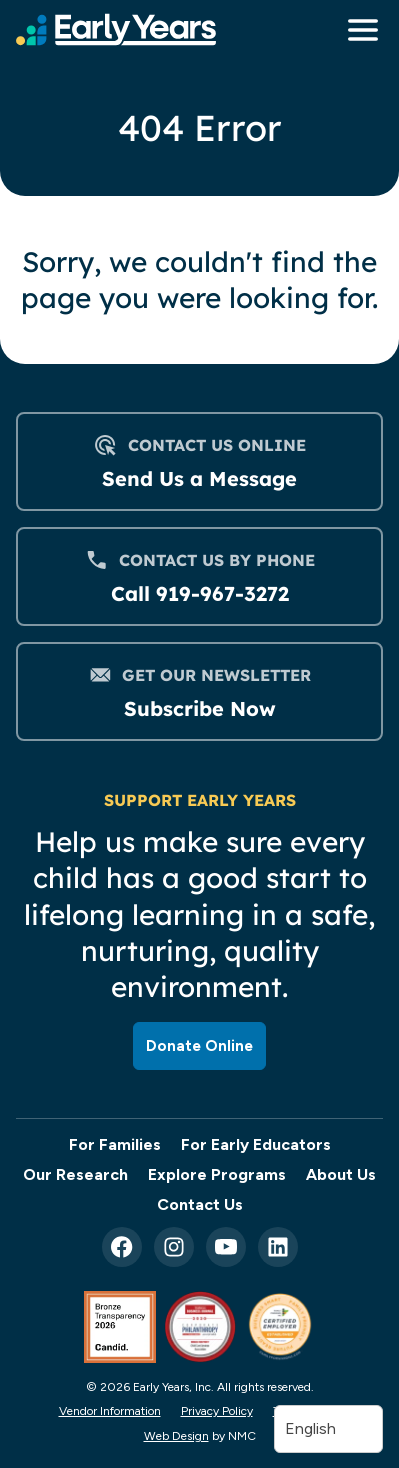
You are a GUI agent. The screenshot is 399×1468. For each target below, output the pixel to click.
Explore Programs (217, 1174)
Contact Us (200, 1204)
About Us (341, 1174)
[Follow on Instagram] (174, 1247)
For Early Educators (256, 1144)
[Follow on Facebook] (122, 1247)
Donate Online (199, 1045)
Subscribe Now (200, 708)
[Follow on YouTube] (226, 1247)
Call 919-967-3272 (200, 593)
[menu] (358, 30)
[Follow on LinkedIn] (278, 1247)
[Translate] (328, 1429)
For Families (115, 1144)
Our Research (75, 1174)
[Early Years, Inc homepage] (116, 29)
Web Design (176, 1436)
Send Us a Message (199, 478)
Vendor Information (110, 1411)
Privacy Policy (217, 1411)
